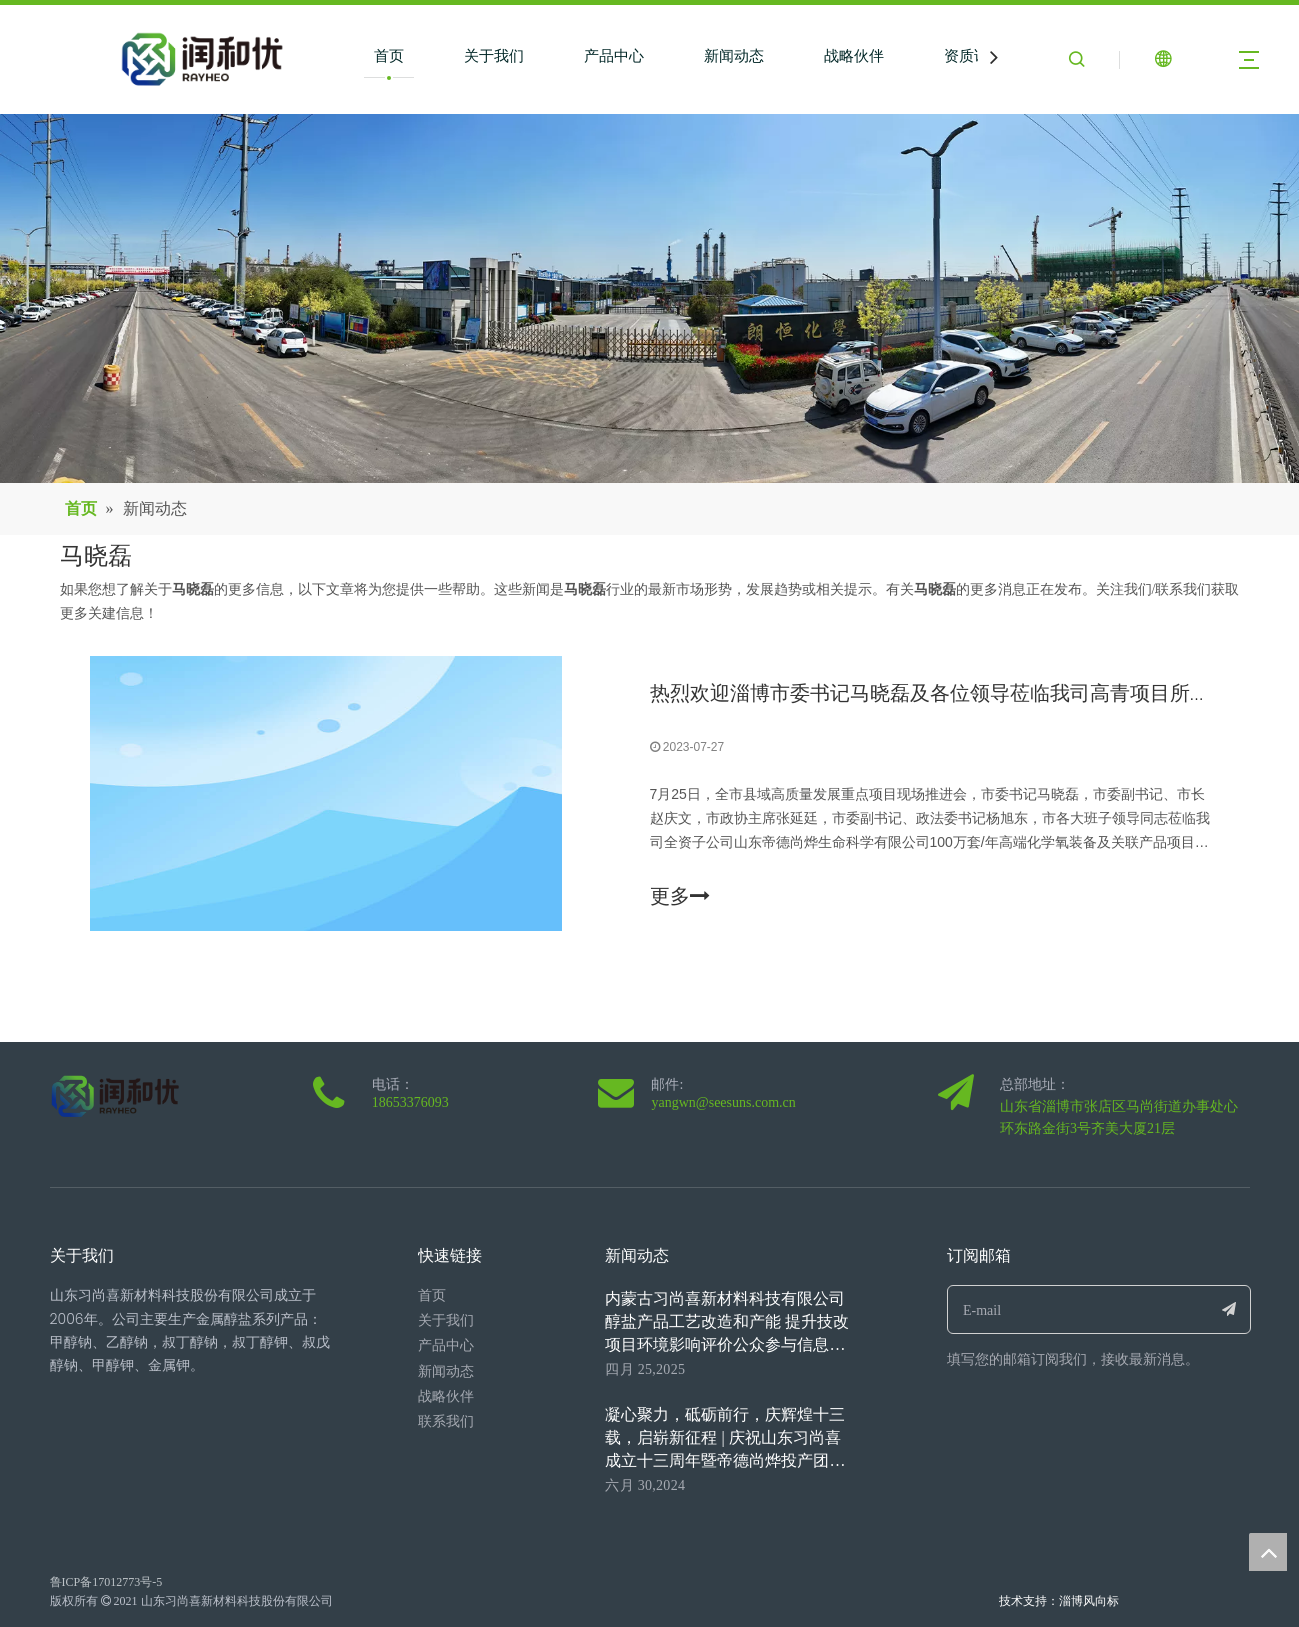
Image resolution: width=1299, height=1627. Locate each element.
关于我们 (494, 56)
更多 (680, 896)
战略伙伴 (854, 56)
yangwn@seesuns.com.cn (723, 1102)
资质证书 (974, 56)
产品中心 (614, 56)
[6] (649, 298)
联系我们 (446, 1421)
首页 (389, 56)
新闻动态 (734, 56)
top (1268, 1552)
